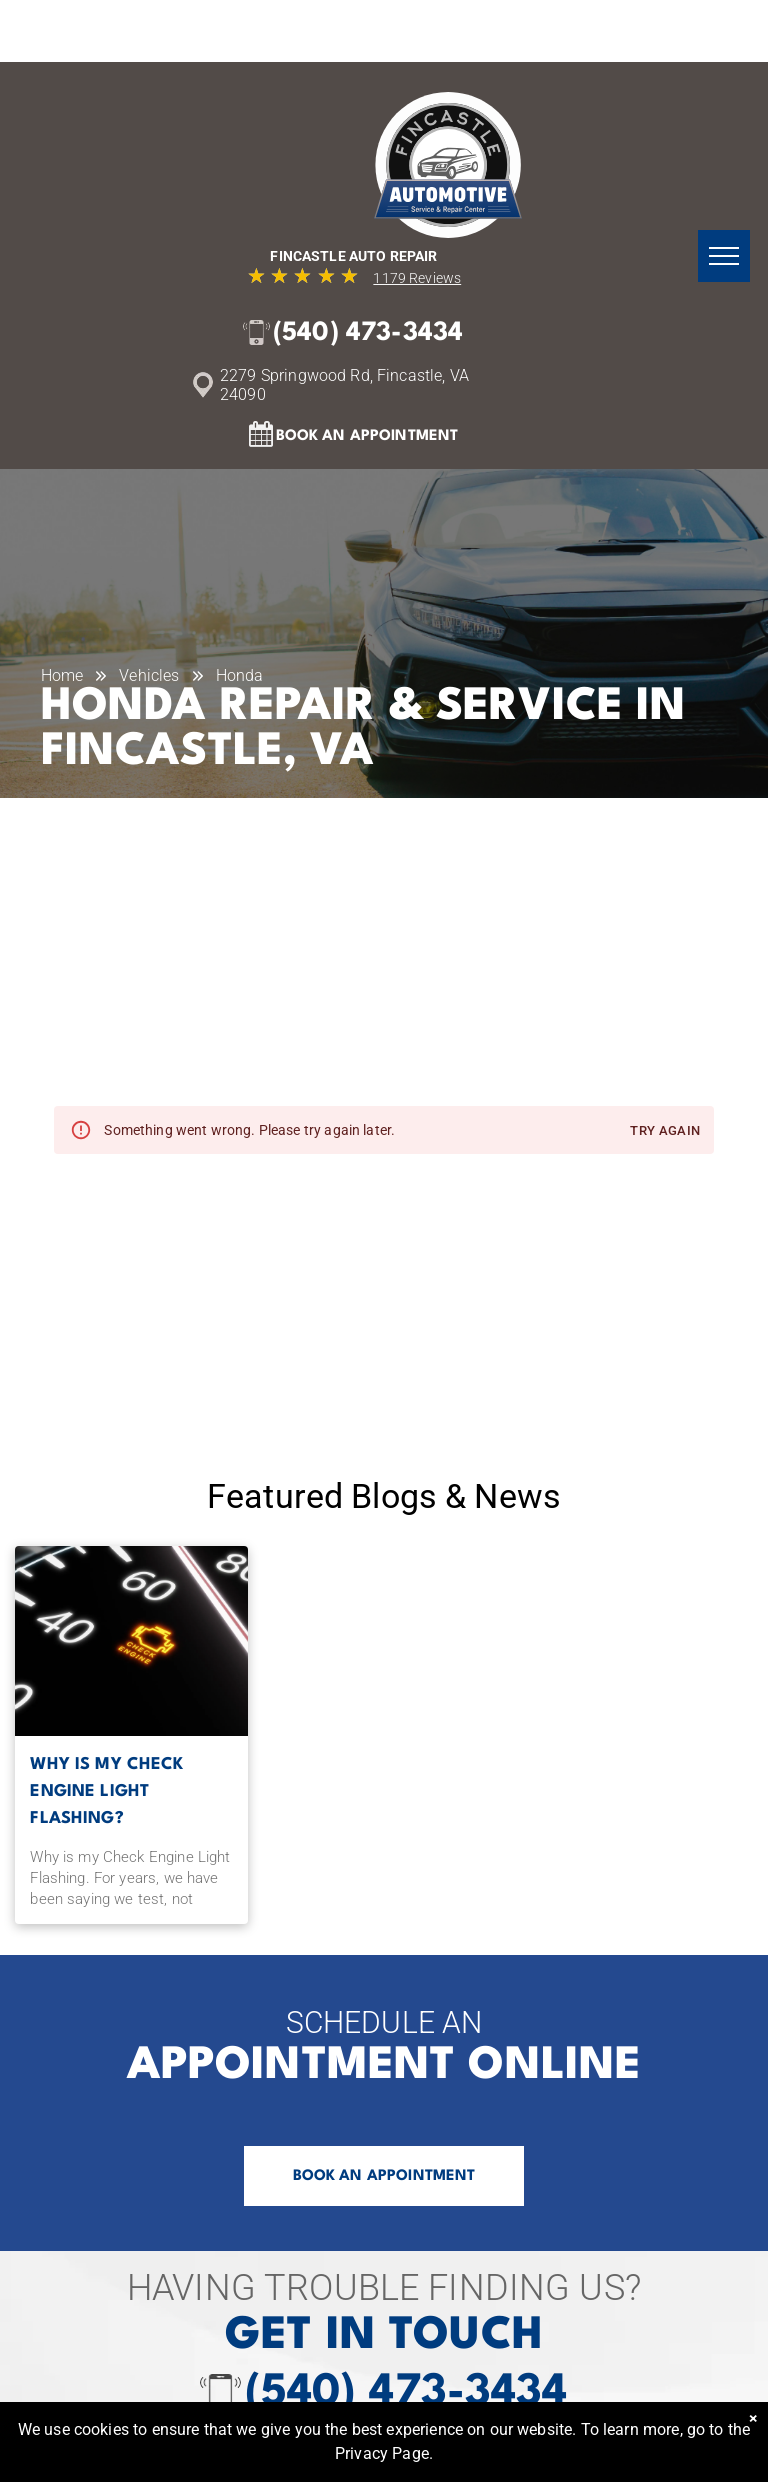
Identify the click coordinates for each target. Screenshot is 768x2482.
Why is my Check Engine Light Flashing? (106, 1791)
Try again (665, 1131)
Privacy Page (382, 2453)
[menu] (724, 256)
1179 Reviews (417, 278)
